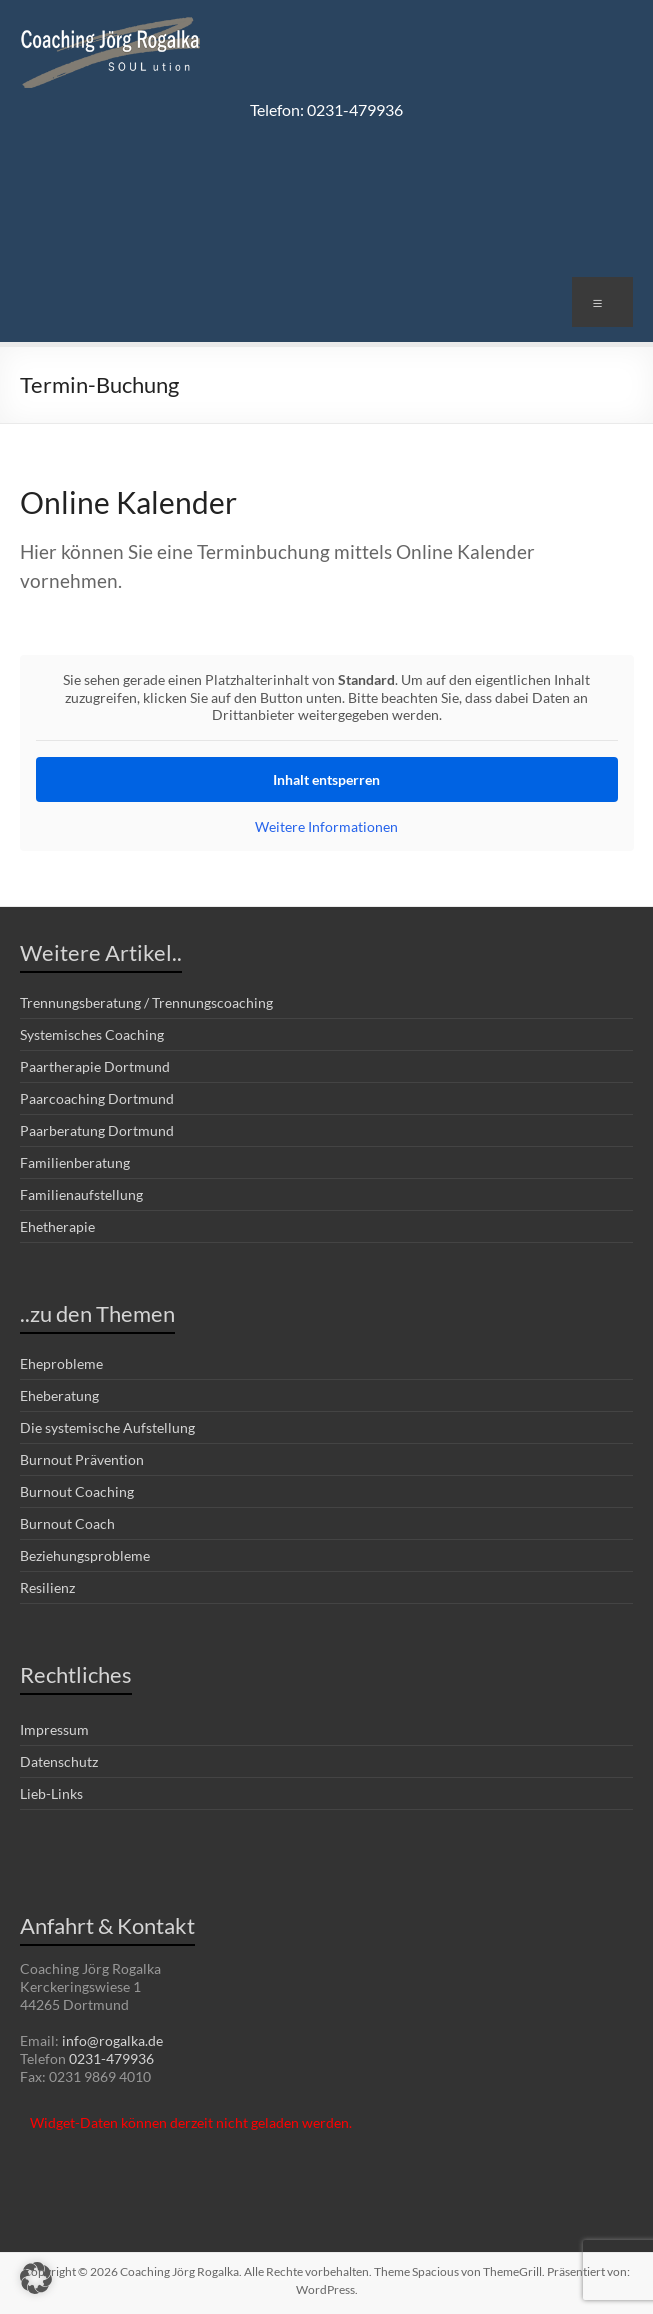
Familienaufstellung (81, 1194)
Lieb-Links (51, 1793)
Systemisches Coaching (92, 1034)
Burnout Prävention (82, 1459)
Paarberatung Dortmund (97, 1130)
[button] (36, 2278)
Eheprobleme (61, 1363)
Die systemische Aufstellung (107, 1427)
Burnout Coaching (77, 1491)
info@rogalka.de (112, 2040)
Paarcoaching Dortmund (97, 1098)
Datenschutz (59, 1761)
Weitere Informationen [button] (326, 825)
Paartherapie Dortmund (95, 1066)
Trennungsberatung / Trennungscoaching (146, 1002)
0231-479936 (111, 2058)
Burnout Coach (67, 1523)
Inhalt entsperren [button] (326, 778)
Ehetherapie (57, 1226)
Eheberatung (59, 1395)
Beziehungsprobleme (85, 1555)
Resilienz (47, 1587)
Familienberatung (75, 1162)
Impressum (54, 1729)
